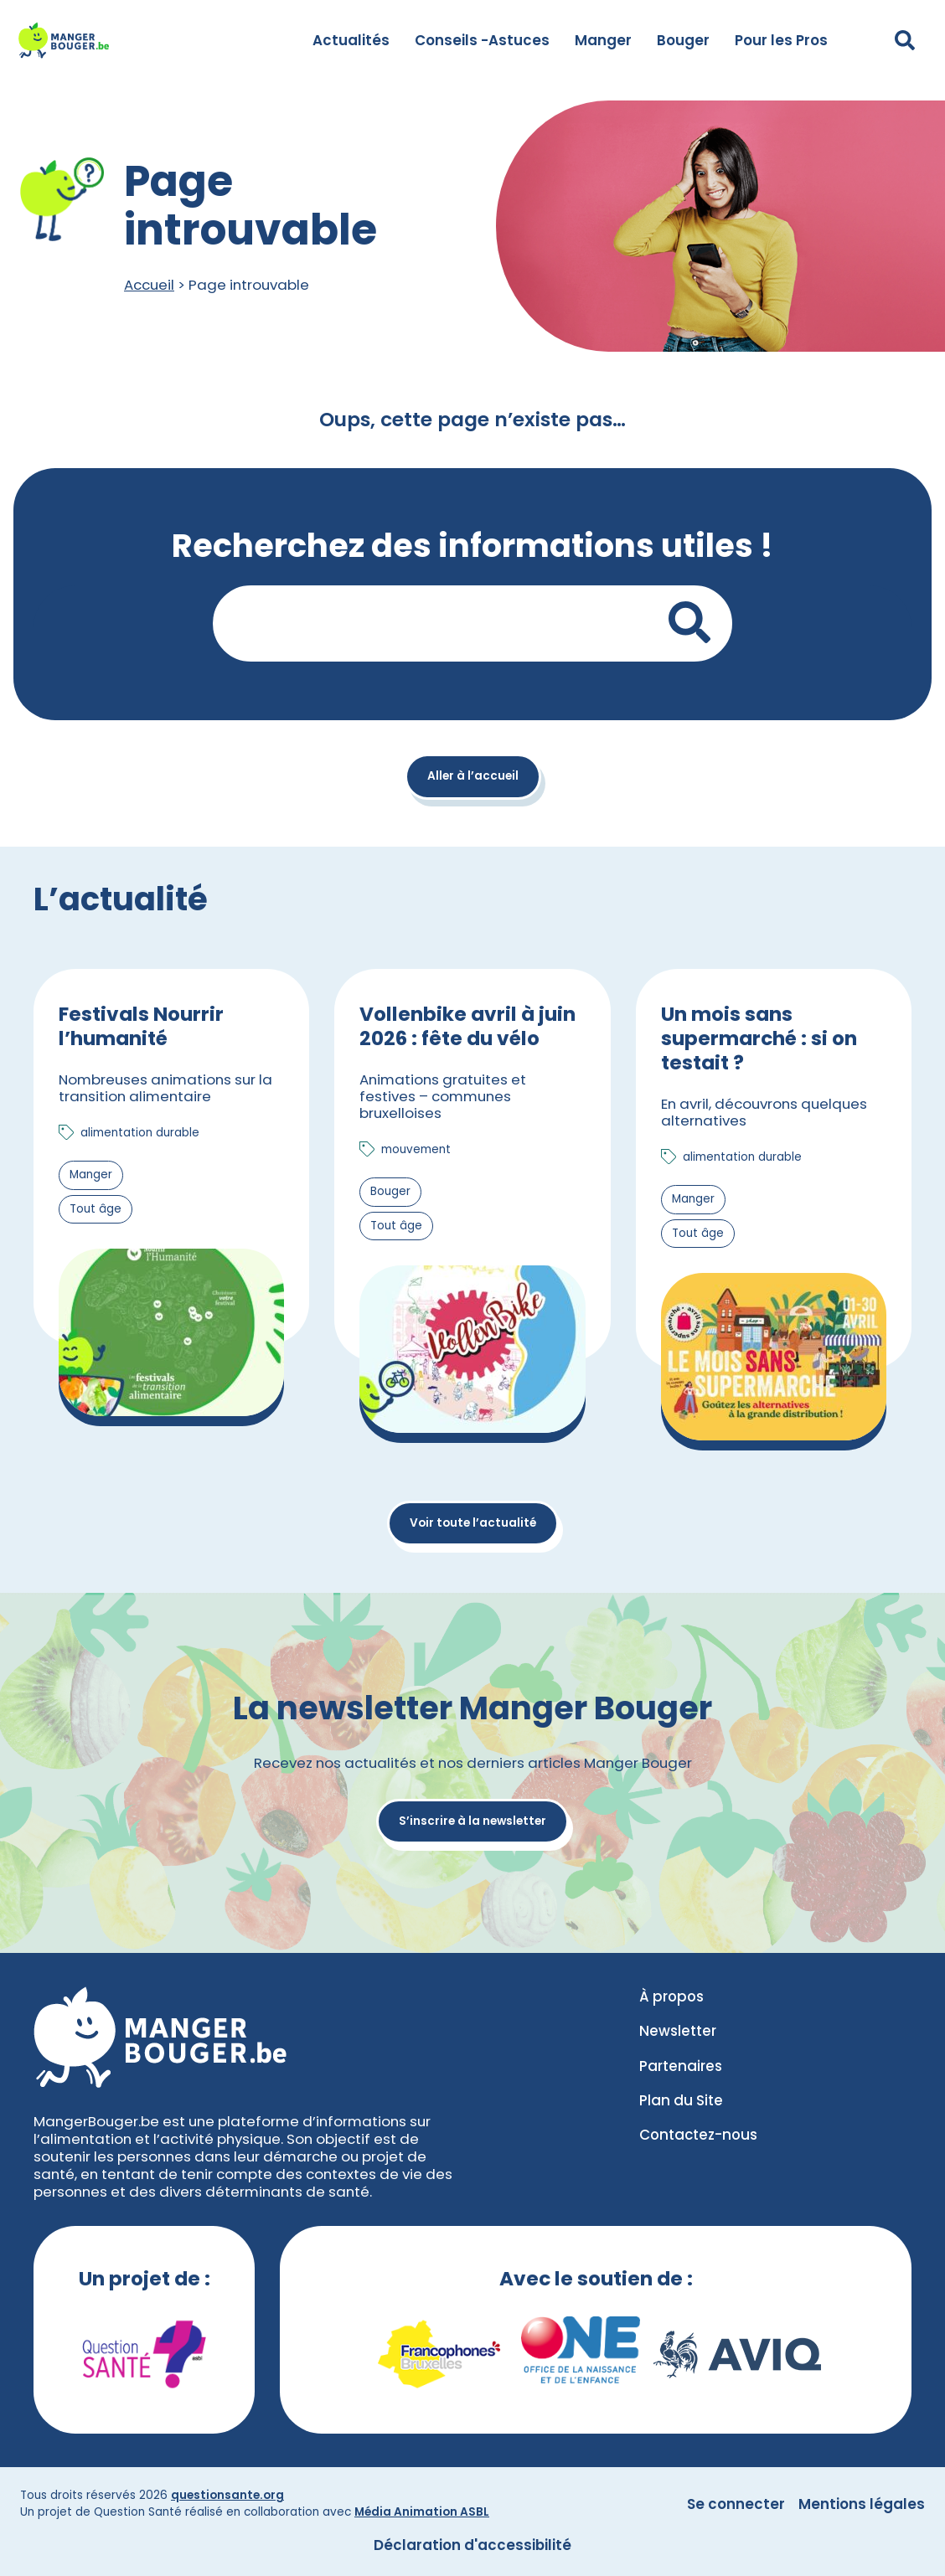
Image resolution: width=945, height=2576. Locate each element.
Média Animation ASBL (421, 2512)
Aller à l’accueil (473, 776)
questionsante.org (227, 2495)
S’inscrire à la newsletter (472, 1821)
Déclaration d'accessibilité (472, 2545)
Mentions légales (861, 2504)
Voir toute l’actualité (473, 1523)
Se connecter (736, 2504)
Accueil (149, 285)
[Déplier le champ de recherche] (905, 40)
